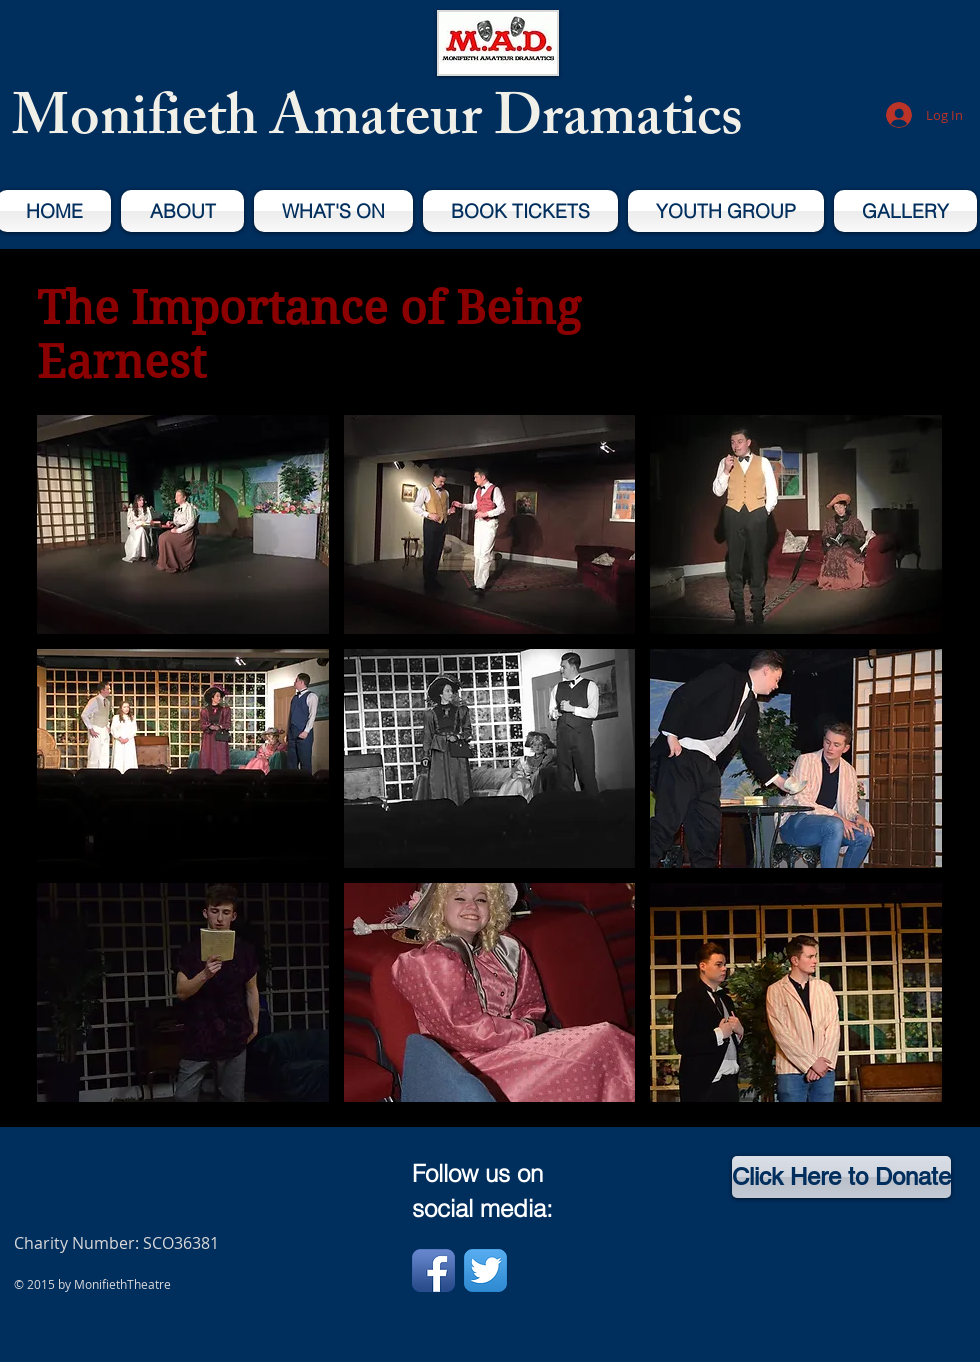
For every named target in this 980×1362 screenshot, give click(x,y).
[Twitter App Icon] (485, 1270)
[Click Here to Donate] (841, 1177)
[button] (183, 524)
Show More (490, 1118)
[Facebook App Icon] (433, 1270)
